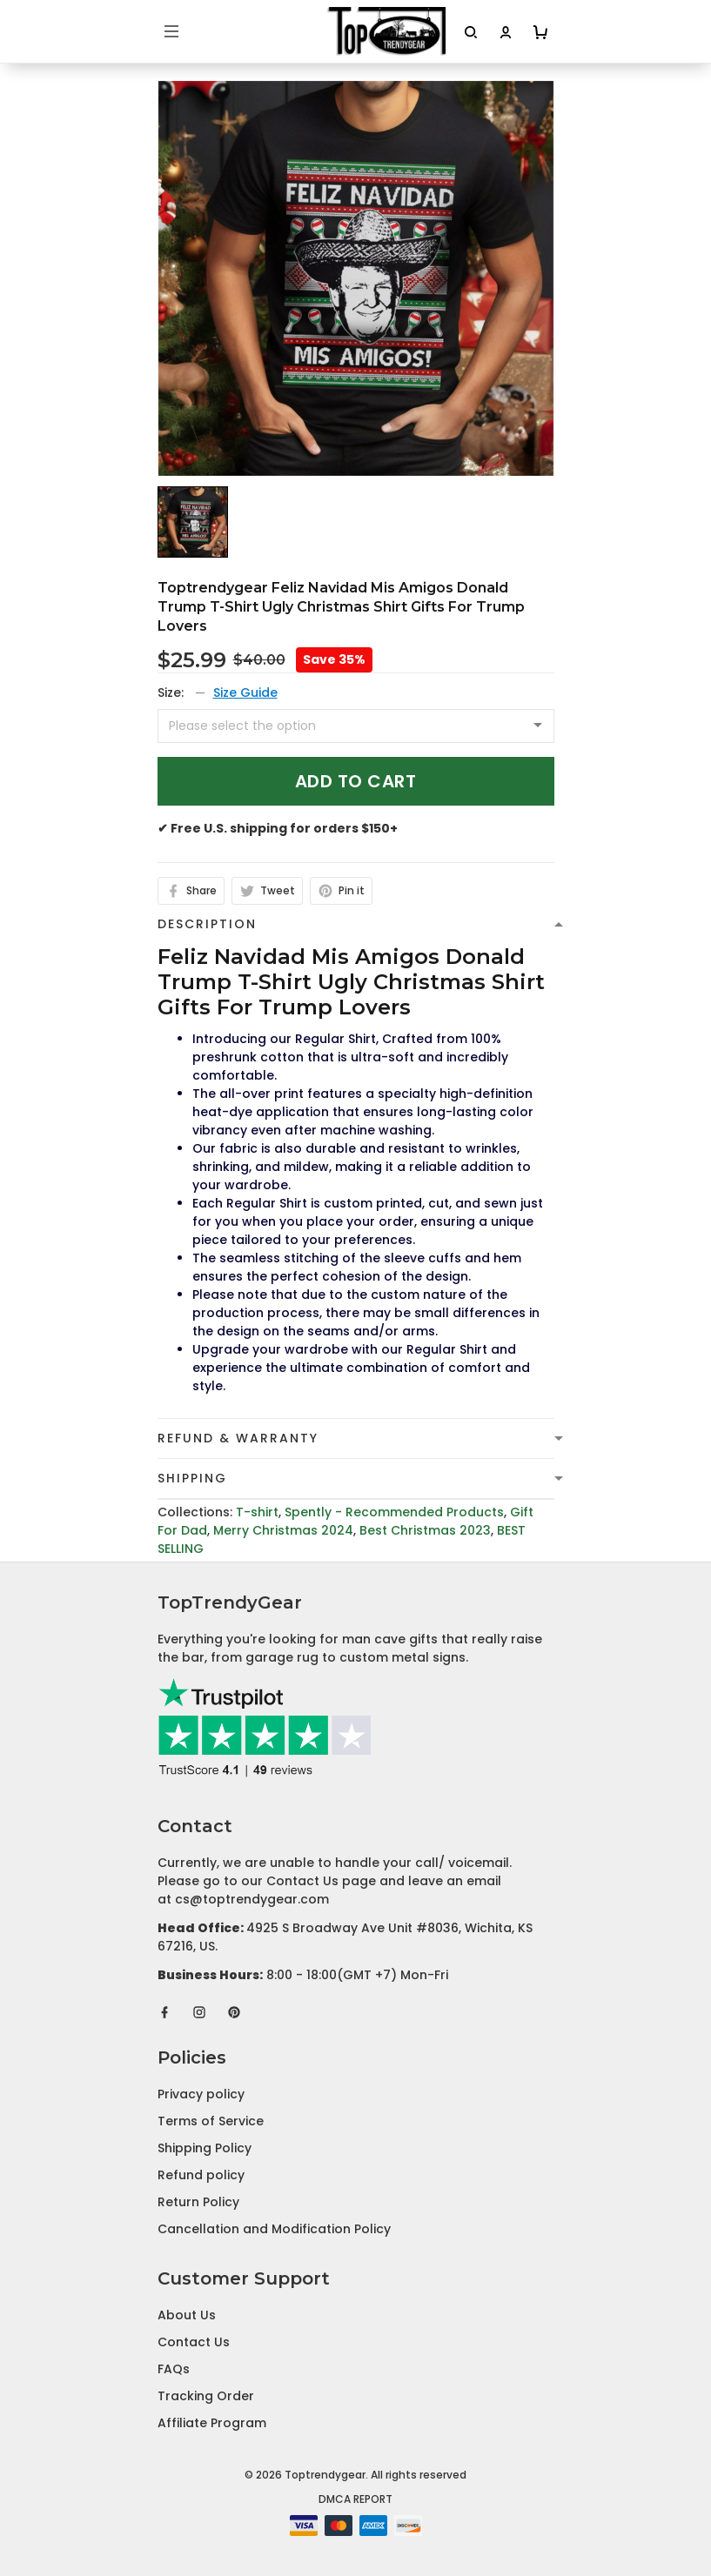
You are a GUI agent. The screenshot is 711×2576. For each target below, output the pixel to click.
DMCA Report (355, 2499)
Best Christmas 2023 (425, 1530)
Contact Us (194, 2342)
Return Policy (198, 2202)
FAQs (174, 2369)
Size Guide (245, 692)
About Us (187, 2315)
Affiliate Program (212, 2423)
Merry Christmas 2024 (283, 1530)
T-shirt (257, 1512)
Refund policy (201, 2175)
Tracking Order (206, 2396)
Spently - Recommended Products (394, 1512)
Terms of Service (211, 2121)
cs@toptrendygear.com (252, 1899)
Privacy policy (201, 2094)
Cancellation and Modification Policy (274, 2229)
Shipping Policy (205, 2148)
